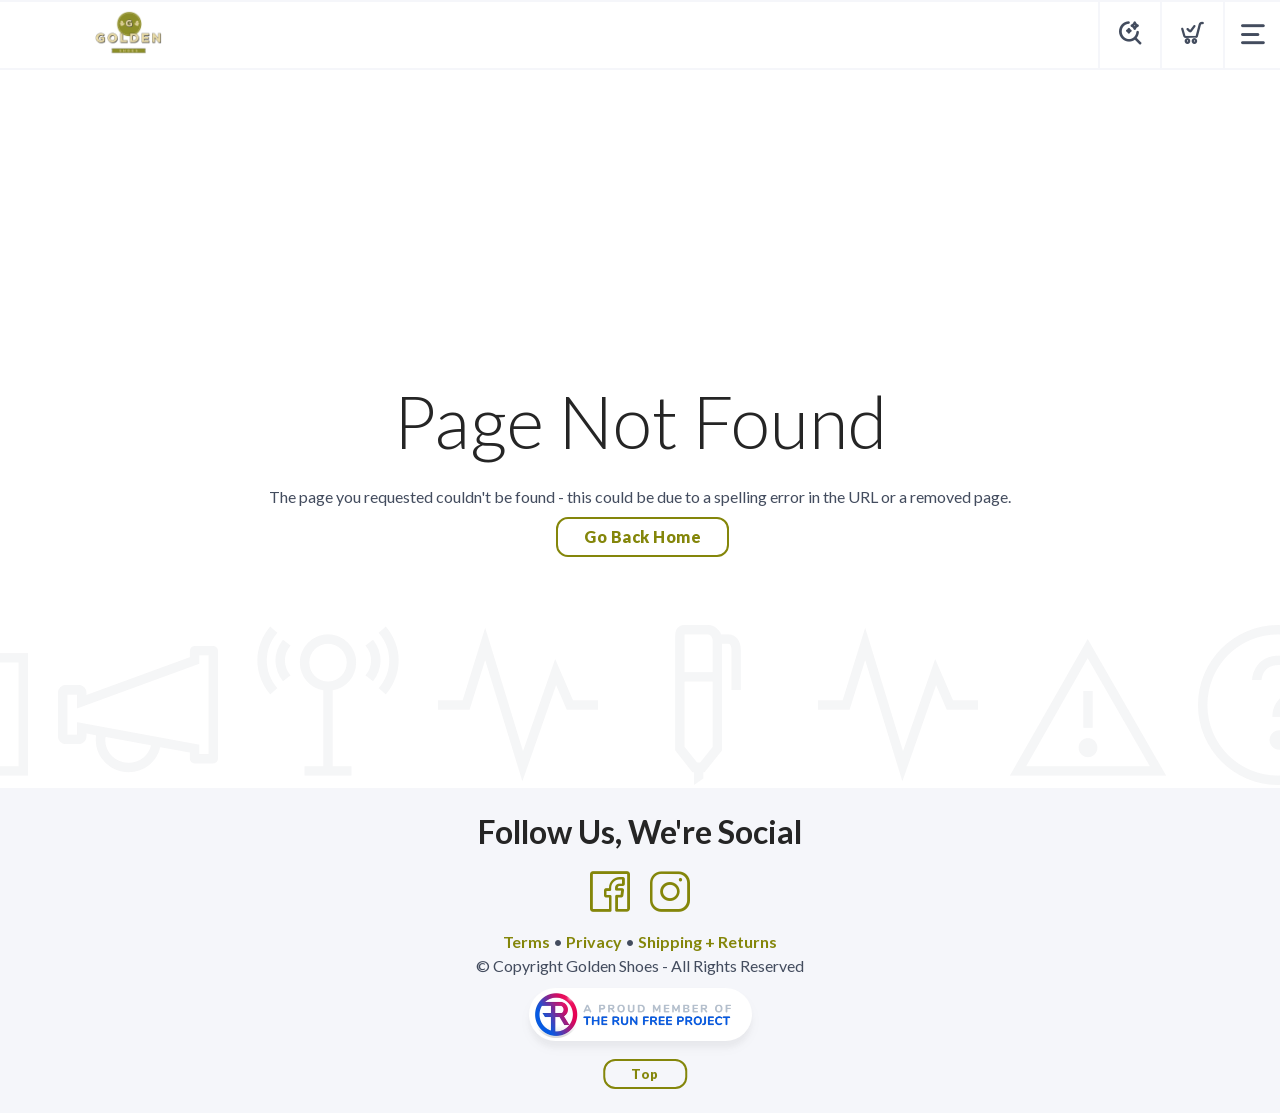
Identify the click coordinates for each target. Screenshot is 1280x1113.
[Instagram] (670, 892)
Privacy (594, 941)
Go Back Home (642, 536)
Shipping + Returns (707, 941)
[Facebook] (610, 892)
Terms (526, 941)
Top (645, 1074)
